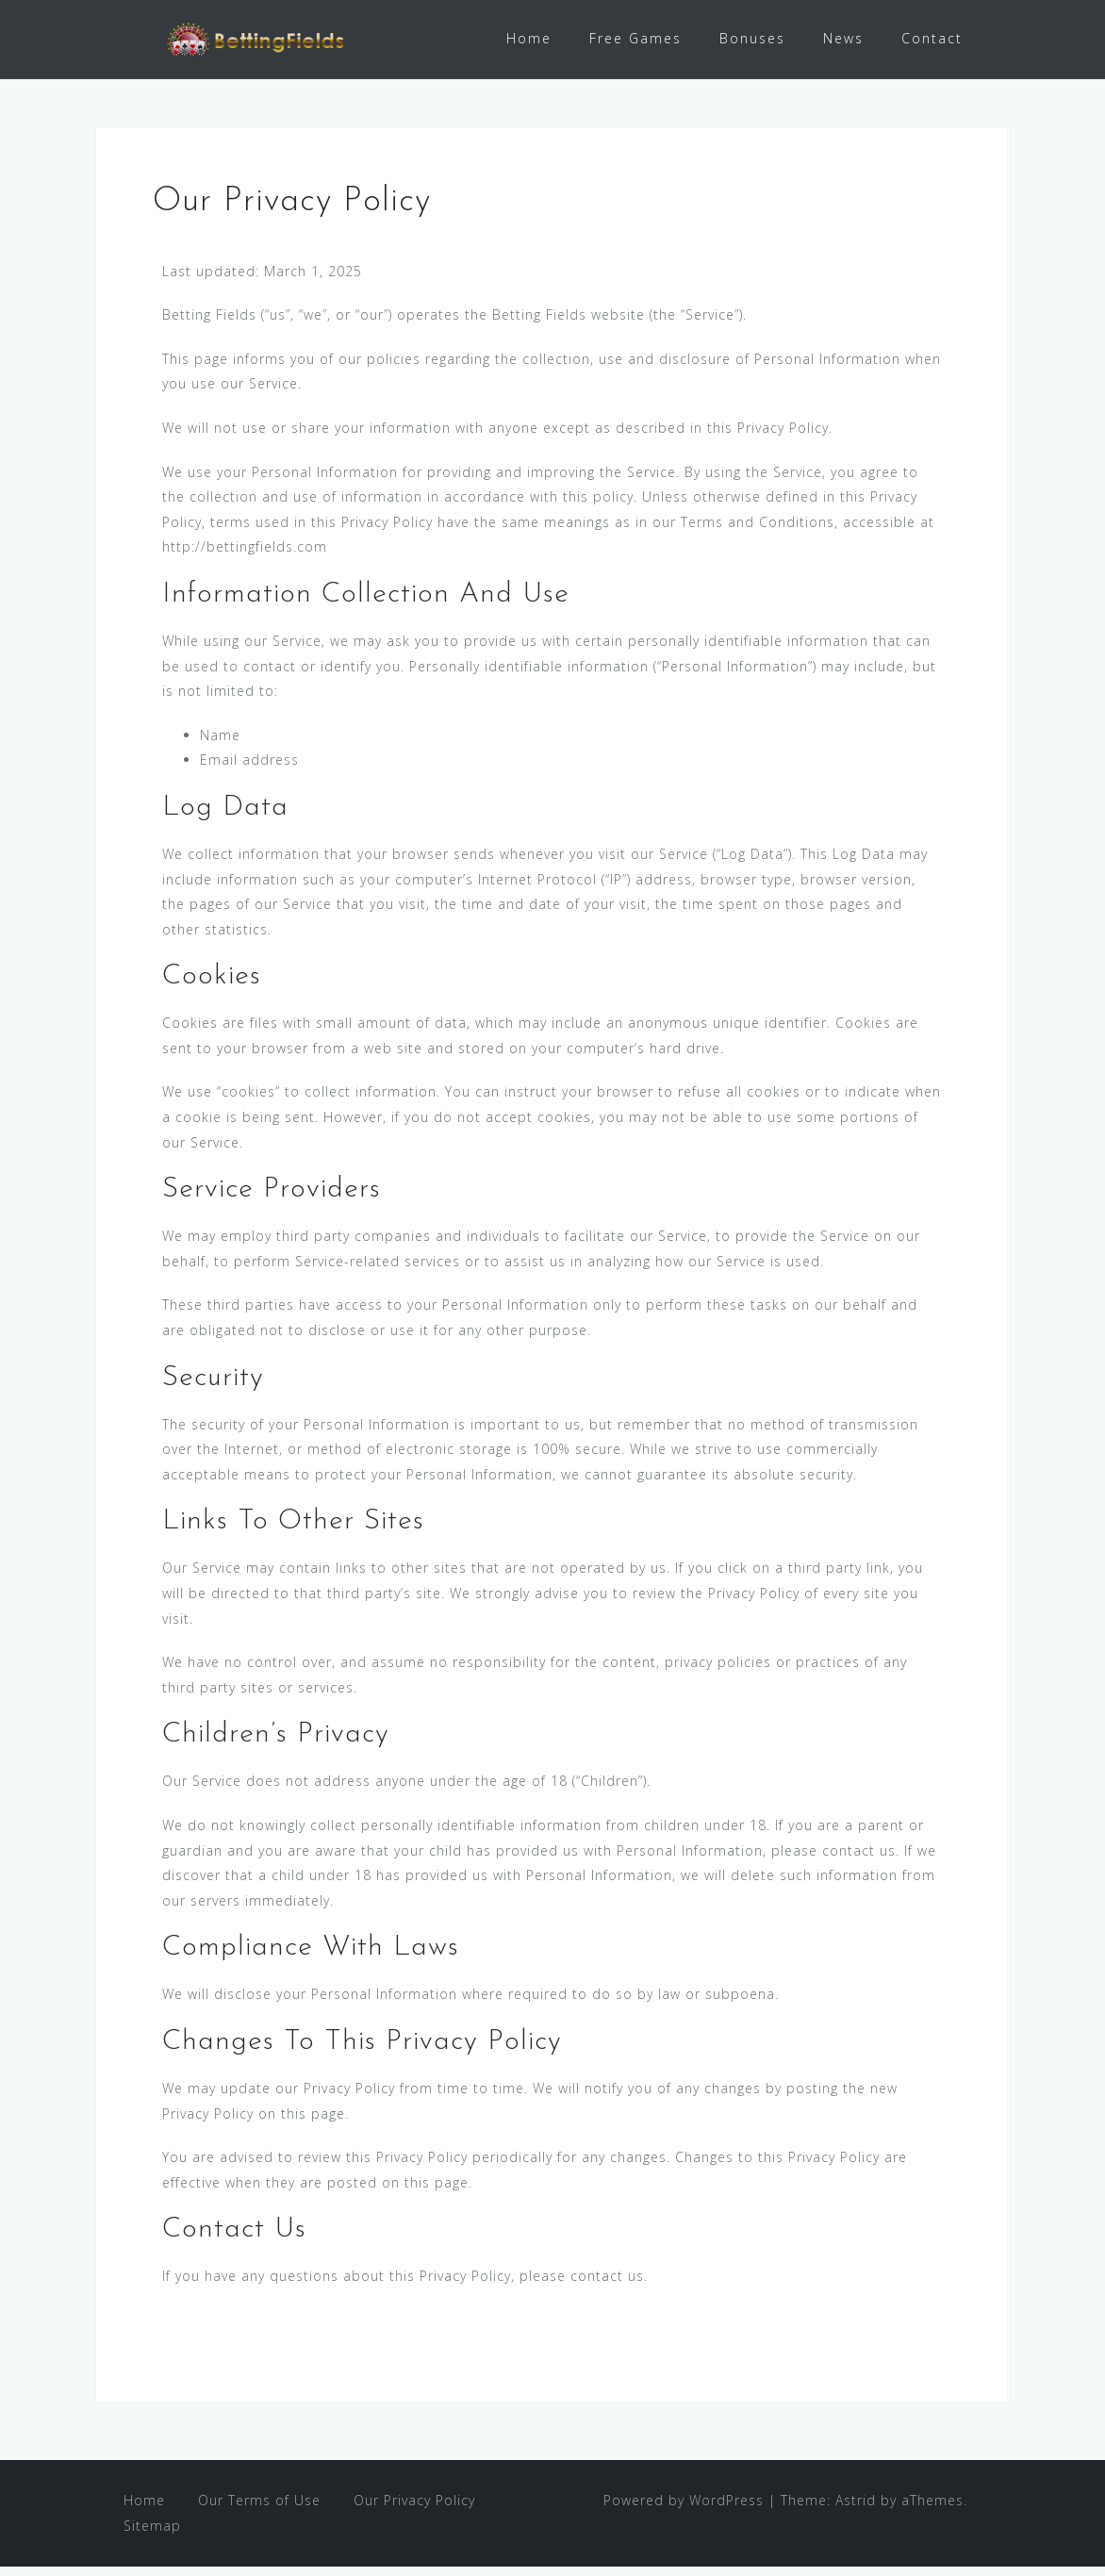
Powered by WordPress (683, 2509)
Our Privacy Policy (414, 2509)
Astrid (855, 2509)
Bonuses (752, 38)
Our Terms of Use (259, 2509)
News (843, 38)
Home (529, 38)
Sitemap (152, 2534)
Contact (932, 38)
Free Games (635, 38)
